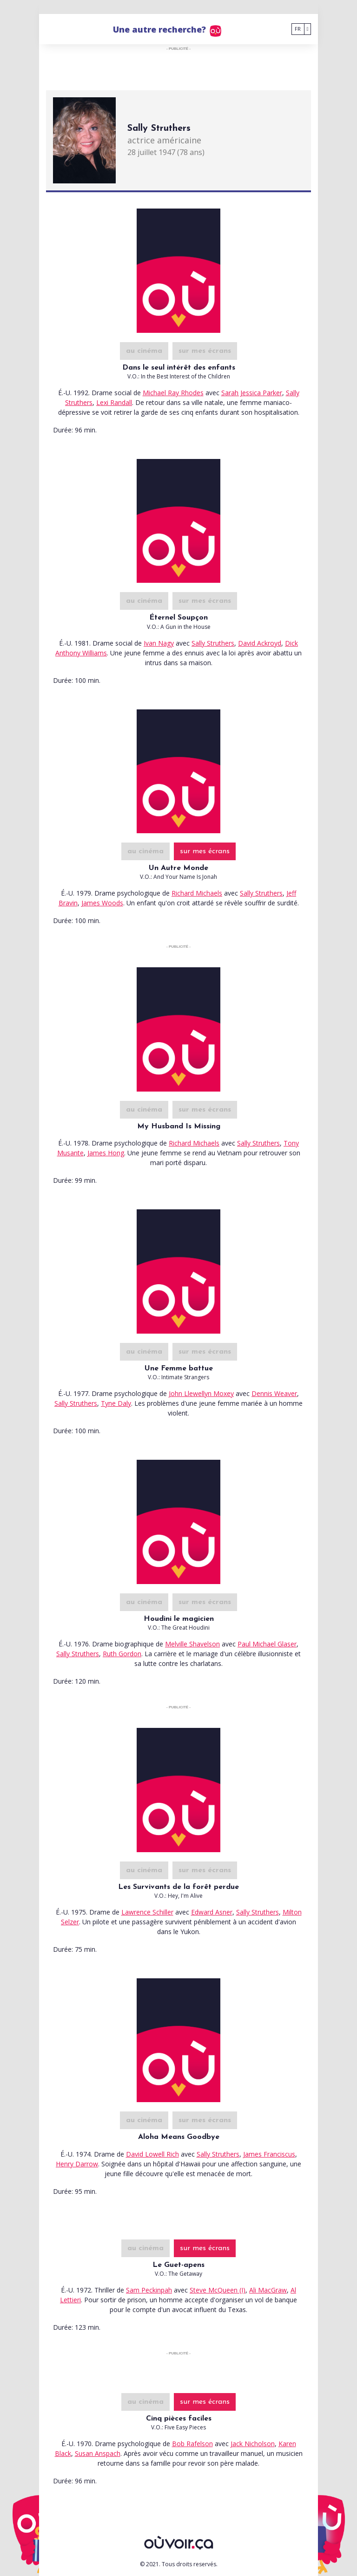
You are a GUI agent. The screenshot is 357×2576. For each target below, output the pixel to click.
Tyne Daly (116, 1403)
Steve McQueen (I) (217, 2290)
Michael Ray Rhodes (173, 392)
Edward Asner (211, 1912)
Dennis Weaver (274, 1393)
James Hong (105, 1152)
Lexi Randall (114, 402)
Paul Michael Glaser (267, 1643)
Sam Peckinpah (149, 2290)
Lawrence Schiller (147, 1912)
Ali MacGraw (268, 2290)
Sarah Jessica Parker (251, 392)
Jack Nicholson (253, 2443)
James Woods (102, 902)
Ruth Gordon (122, 1653)
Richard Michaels (197, 893)
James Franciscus (269, 2154)
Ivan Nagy (159, 643)
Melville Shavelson (192, 1643)
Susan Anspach (97, 2453)
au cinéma (144, 351)
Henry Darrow (77, 2163)
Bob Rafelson (192, 2443)
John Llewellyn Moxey (201, 1393)
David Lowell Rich (152, 2154)
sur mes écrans (204, 351)
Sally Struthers (213, 643)
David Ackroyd (259, 643)
